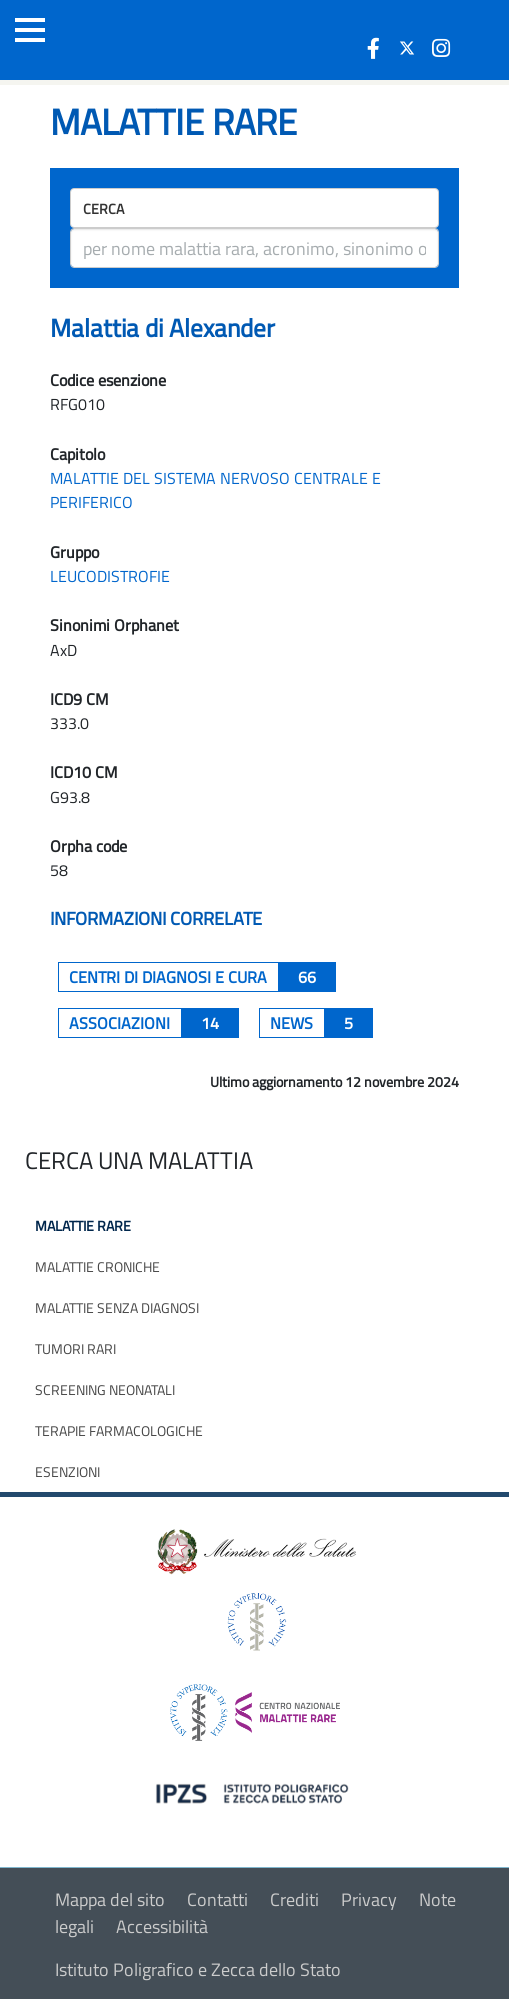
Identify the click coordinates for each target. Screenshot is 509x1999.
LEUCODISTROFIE (110, 576)
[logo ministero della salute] (255, 1550)
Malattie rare (83, 1225)
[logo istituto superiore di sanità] (255, 1620)
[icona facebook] (373, 48)
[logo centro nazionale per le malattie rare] (255, 1707)
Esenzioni (67, 1471)
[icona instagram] (441, 48)
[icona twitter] (407, 48)
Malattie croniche (97, 1266)
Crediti (294, 1899)
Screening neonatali (105, 1389)
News (321, 1023)
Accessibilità (162, 1926)
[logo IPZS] (255, 1792)
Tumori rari (75, 1348)
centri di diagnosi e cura (202, 977)
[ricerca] (254, 248)
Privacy (369, 1899)
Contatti (217, 1899)
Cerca (103, 208)
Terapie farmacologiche (119, 1430)
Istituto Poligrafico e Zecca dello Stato (198, 1969)
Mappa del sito (110, 1899)
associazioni (154, 1023)
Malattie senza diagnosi (117, 1307)
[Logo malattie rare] (125, 40)
